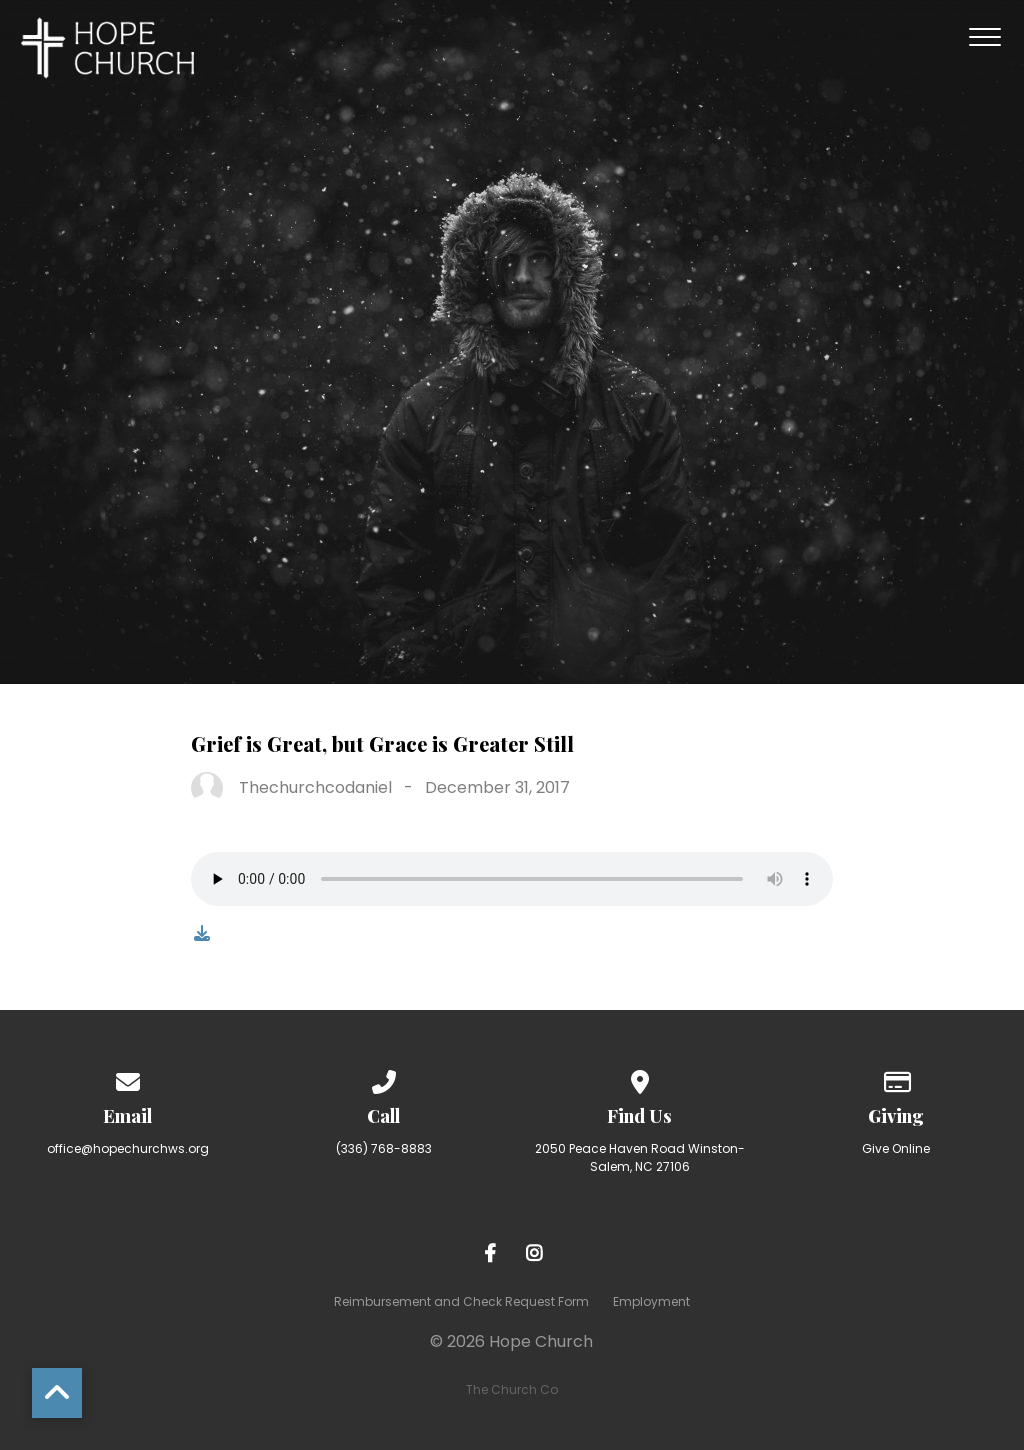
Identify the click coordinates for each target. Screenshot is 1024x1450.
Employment (651, 1301)
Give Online (896, 1148)
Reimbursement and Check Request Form (461, 1301)
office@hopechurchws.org (128, 1148)
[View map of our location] (640, 1078)
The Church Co (512, 1389)
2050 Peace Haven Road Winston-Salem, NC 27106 (640, 1157)
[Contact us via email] (128, 1078)
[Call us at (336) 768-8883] (384, 1078)
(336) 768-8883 (384, 1148)
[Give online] (896, 1078)
